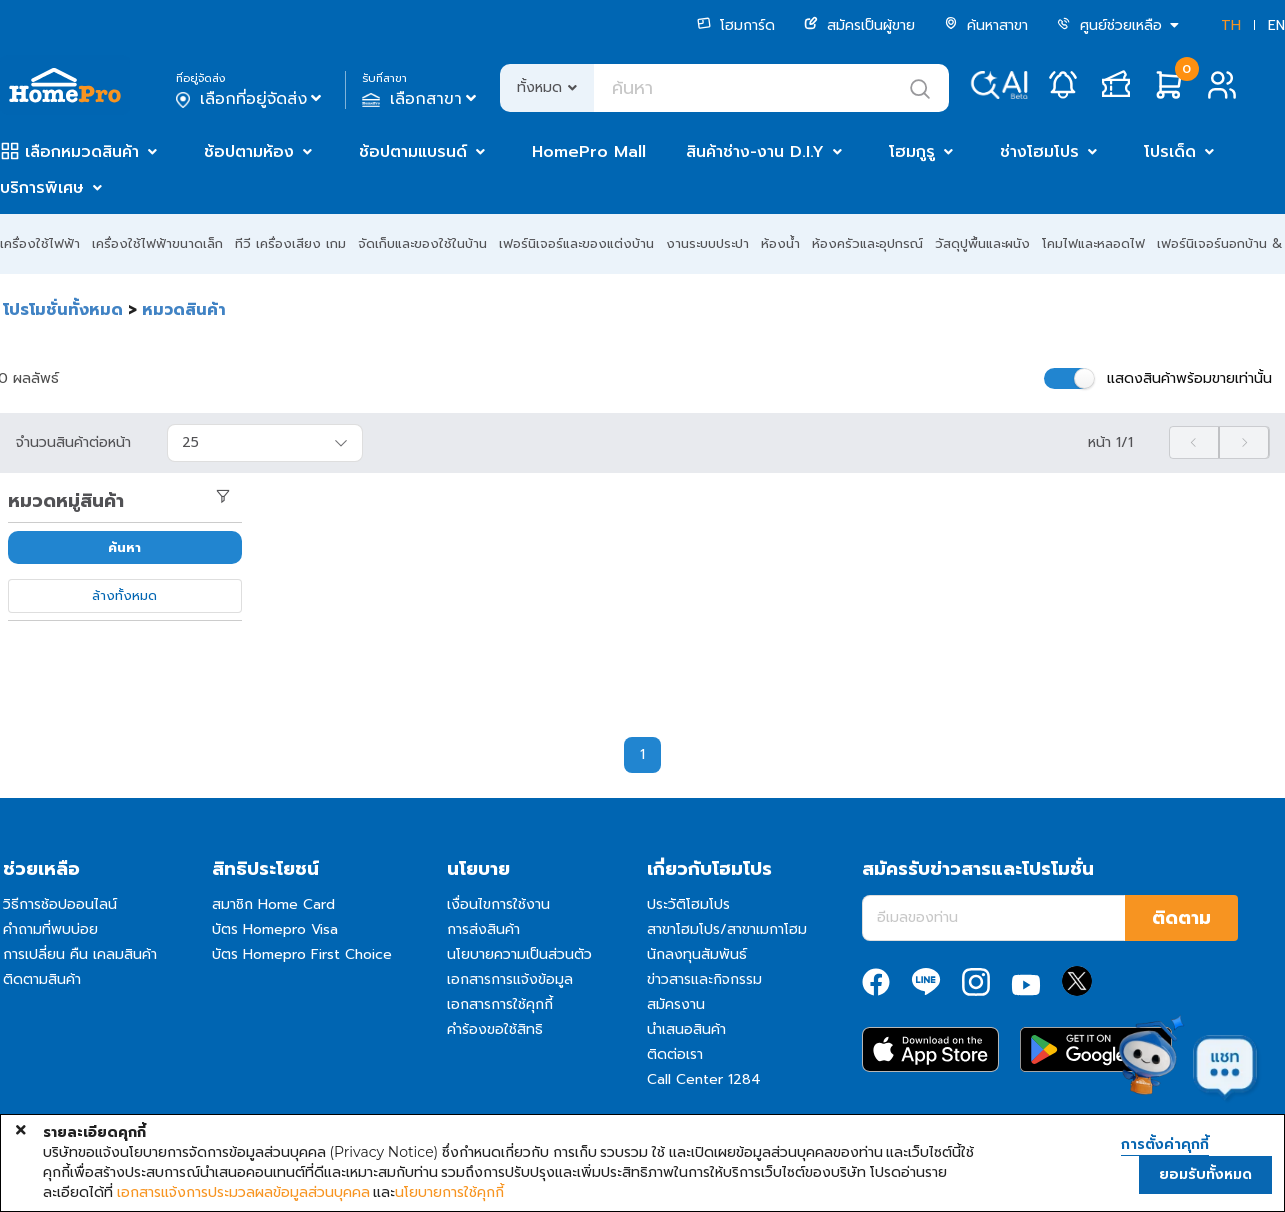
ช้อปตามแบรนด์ (413, 152)
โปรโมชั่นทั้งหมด (63, 310)
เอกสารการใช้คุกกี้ (500, 1004)
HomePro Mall (589, 152)
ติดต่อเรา (675, 1054)
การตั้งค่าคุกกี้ (1165, 1145)
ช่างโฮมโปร (1039, 152)
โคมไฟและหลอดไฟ (1093, 243)
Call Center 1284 (704, 1079)
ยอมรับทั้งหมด (1205, 1174)
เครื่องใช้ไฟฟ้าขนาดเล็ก (157, 243)
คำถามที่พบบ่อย (50, 929)
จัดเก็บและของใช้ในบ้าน (422, 243)
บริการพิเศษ (42, 188)
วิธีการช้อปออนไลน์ (60, 904)
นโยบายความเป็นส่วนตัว (519, 954)
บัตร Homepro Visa (275, 929)
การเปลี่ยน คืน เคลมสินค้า (80, 954)
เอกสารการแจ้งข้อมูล (510, 979)
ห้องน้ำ (780, 243)
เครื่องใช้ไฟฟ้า (40, 243)
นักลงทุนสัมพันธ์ (697, 954)
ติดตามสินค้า (42, 979)
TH (1231, 25)
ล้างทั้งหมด (124, 595)
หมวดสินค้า (184, 310)
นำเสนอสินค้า (686, 1029)
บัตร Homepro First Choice (302, 954)
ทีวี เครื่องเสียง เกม (290, 243)
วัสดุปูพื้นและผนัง (982, 243)
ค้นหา (124, 547)
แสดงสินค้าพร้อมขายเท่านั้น (1189, 378)
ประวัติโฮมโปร (688, 904)
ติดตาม (1181, 918)
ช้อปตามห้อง (249, 152)
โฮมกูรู (912, 152)
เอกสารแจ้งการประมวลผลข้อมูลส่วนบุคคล (243, 1192)
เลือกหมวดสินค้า (82, 152)
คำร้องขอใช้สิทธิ (495, 1029)
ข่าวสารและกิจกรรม (704, 979)
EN (1276, 25)
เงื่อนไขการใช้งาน (498, 904)
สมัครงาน (676, 1004)
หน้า (1110, 443)
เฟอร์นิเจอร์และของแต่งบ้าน (576, 243)
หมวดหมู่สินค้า (66, 501)
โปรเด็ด (1170, 152)
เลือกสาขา (421, 99)
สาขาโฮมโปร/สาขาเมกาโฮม (727, 929)
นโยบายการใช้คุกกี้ (449, 1192)
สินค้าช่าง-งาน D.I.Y (755, 152)
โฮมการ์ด (736, 25)
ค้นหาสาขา (986, 25)
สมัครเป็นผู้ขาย (859, 25)
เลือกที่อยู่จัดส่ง (250, 99)
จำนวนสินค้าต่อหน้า (73, 443)
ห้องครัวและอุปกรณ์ (867, 243)
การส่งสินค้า (483, 929)
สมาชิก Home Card (273, 904)
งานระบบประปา (707, 243)
